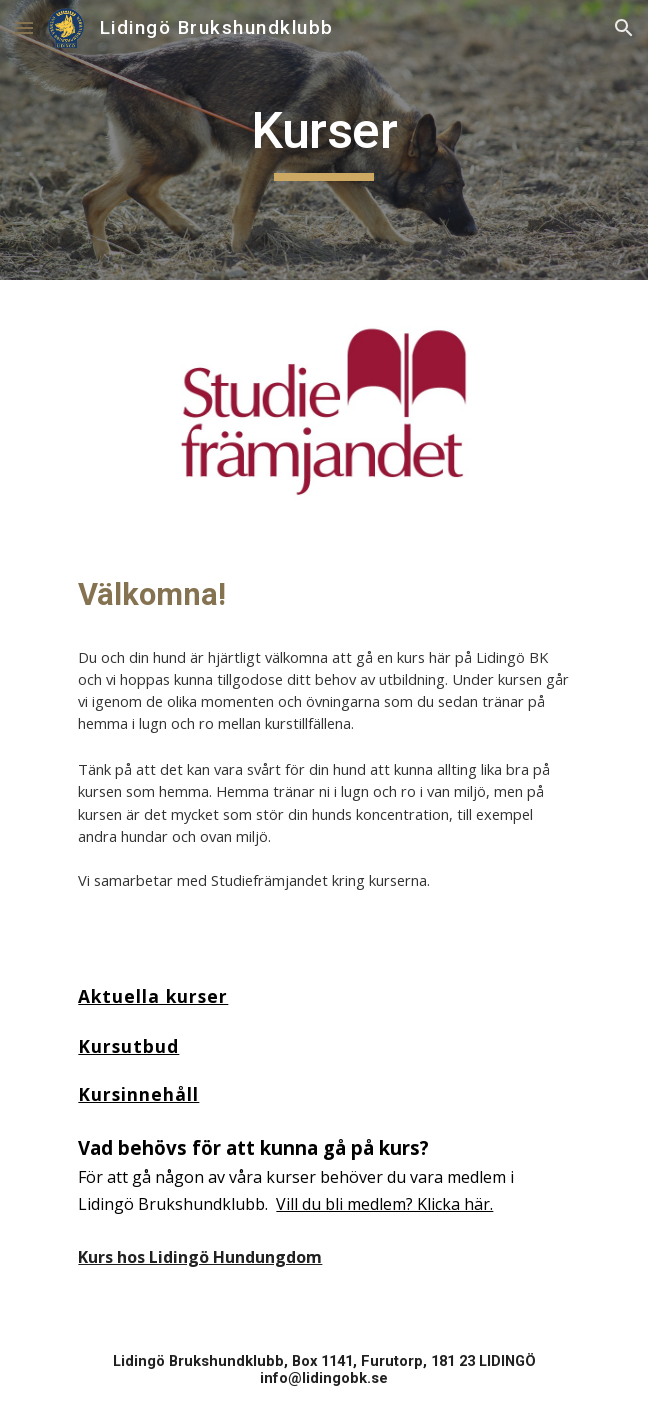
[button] (24, 27)
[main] (323, 140)
